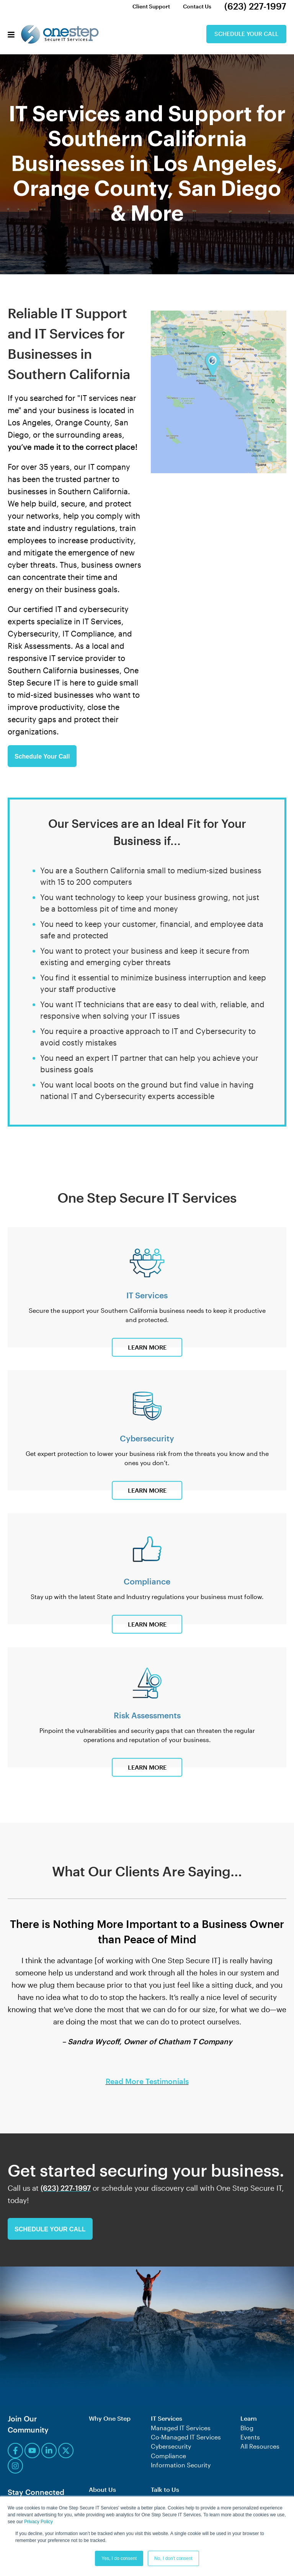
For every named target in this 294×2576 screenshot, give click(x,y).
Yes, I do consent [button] (119, 2558)
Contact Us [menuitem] (195, 6)
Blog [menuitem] (246, 2427)
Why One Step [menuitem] (110, 2417)
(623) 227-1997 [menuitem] (254, 6)
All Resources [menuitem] (259, 2445)
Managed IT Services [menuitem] (181, 2427)
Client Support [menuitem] (149, 6)
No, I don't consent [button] (173, 2558)
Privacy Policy (38, 2522)
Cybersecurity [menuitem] (171, 2445)
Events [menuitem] (250, 2436)
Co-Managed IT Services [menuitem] (186, 2436)
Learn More (147, 1346)
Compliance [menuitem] (168, 2454)
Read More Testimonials (147, 2081)
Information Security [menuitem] (181, 2463)
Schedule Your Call (244, 33)
